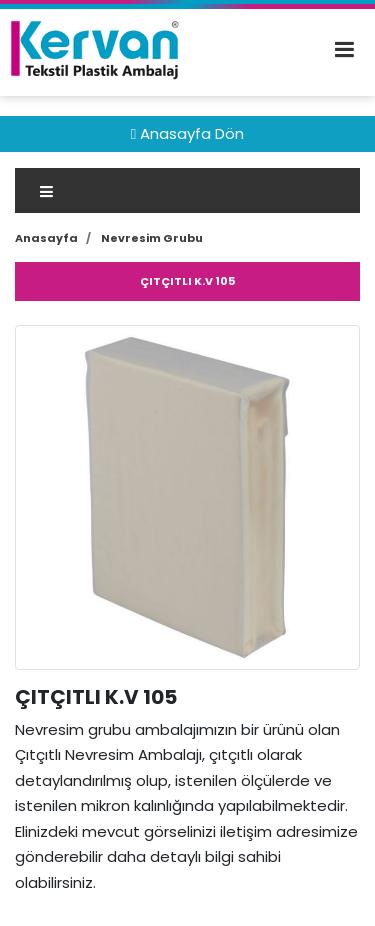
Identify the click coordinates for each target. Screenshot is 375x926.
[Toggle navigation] (187, 190)
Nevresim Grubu (152, 238)
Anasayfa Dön (187, 133)
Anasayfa (46, 238)
